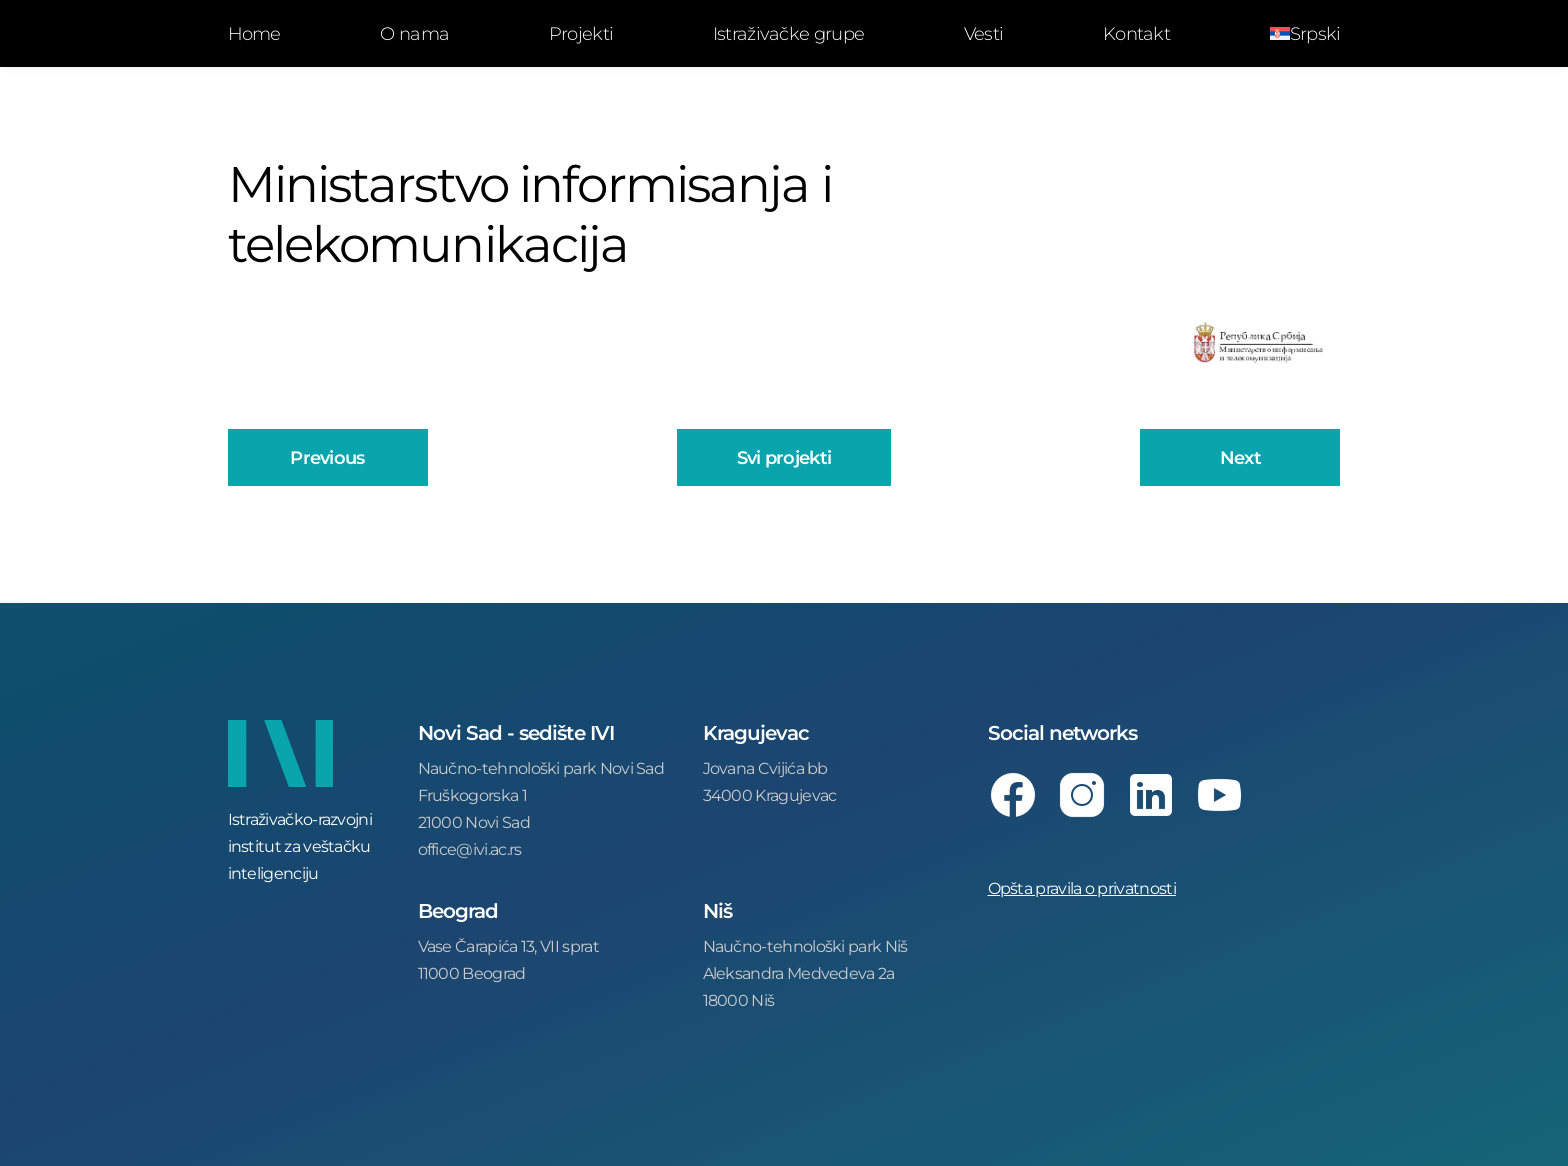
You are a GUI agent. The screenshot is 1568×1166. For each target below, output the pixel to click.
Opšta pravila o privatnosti (1082, 887)
